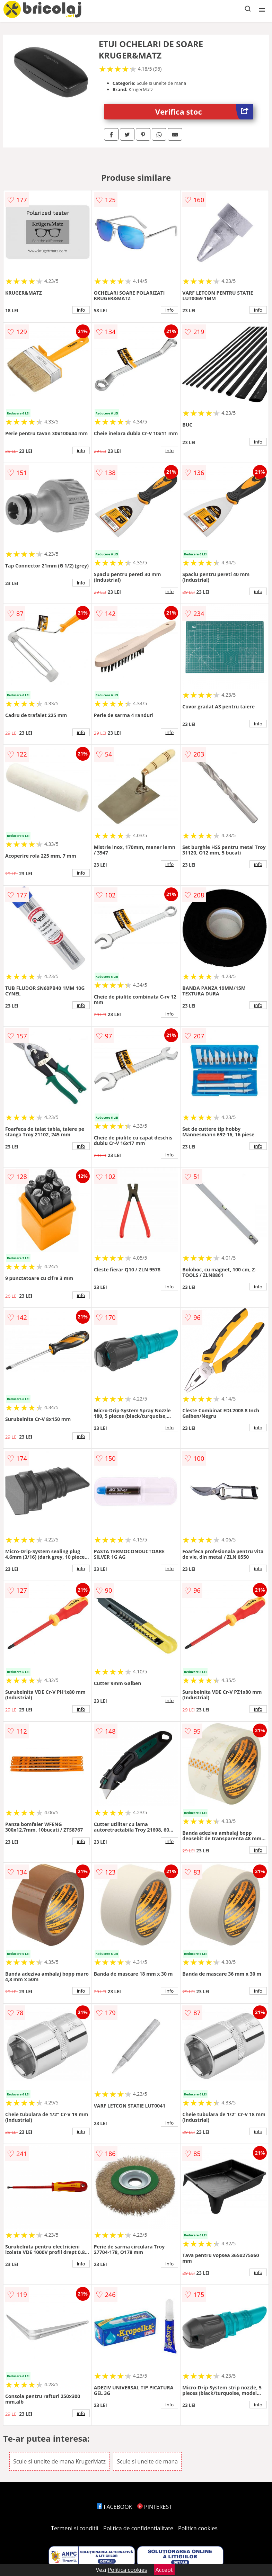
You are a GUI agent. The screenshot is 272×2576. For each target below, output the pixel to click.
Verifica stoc (204, 111)
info (81, 310)
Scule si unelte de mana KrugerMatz (59, 2461)
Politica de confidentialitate (138, 2528)
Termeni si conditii (74, 2528)
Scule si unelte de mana (147, 2461)
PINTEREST (154, 2507)
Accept (164, 2570)
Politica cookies (198, 2528)
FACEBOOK (114, 2507)
